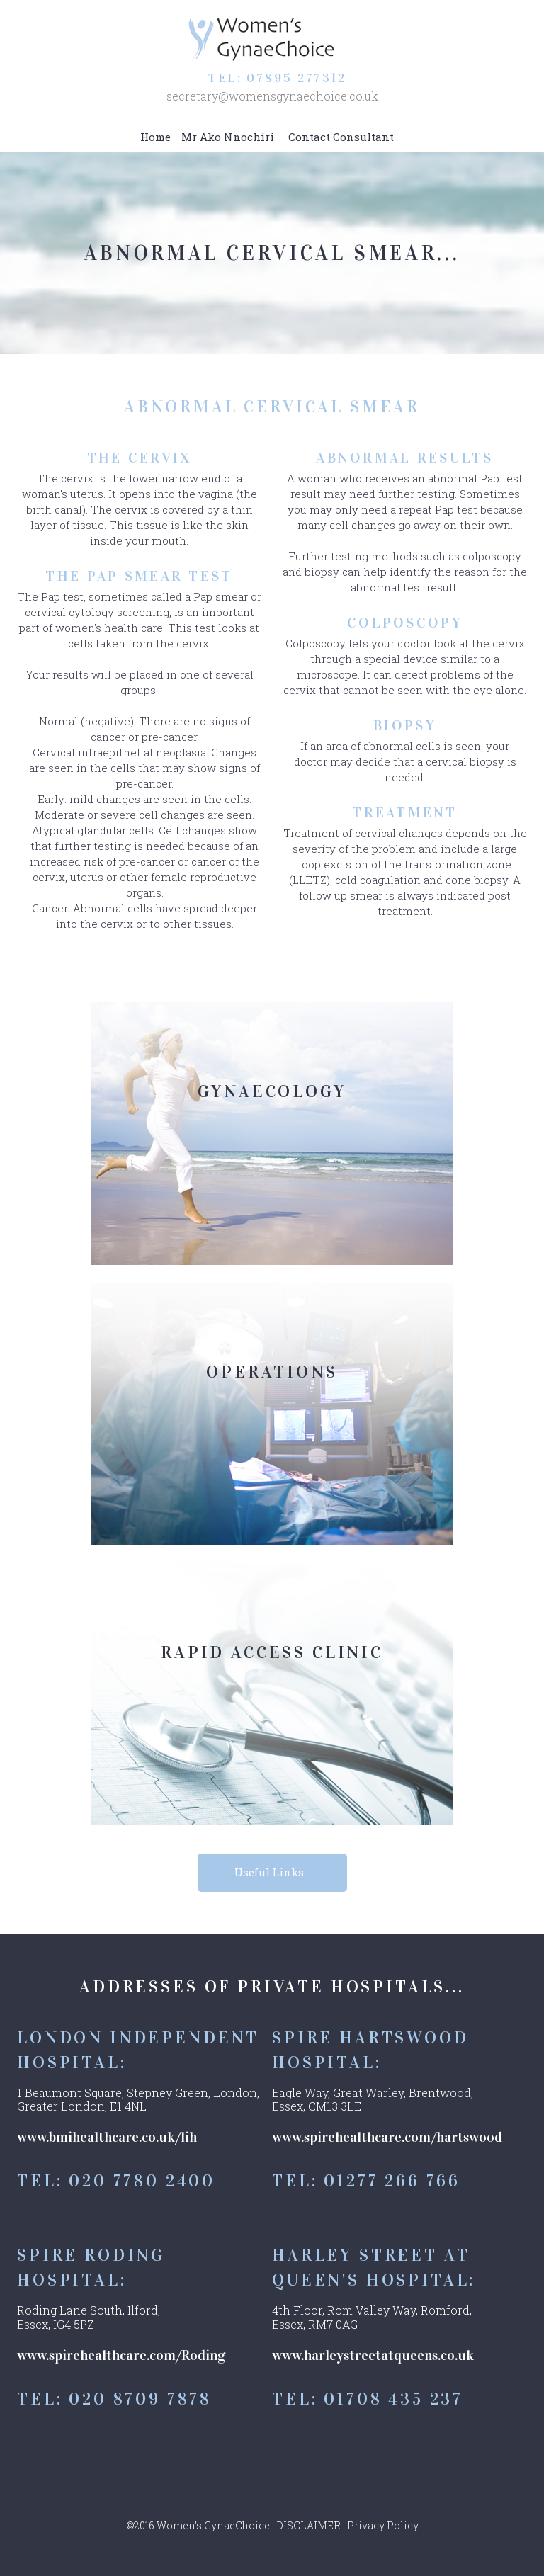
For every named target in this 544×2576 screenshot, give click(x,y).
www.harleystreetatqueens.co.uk (373, 2355)
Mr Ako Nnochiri (227, 137)
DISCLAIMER (308, 2525)
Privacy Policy (383, 2525)
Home (155, 137)
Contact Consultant (341, 137)
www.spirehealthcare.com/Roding (121, 2355)
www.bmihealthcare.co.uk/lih (107, 2137)
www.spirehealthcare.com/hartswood (387, 2137)
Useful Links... (272, 1873)
